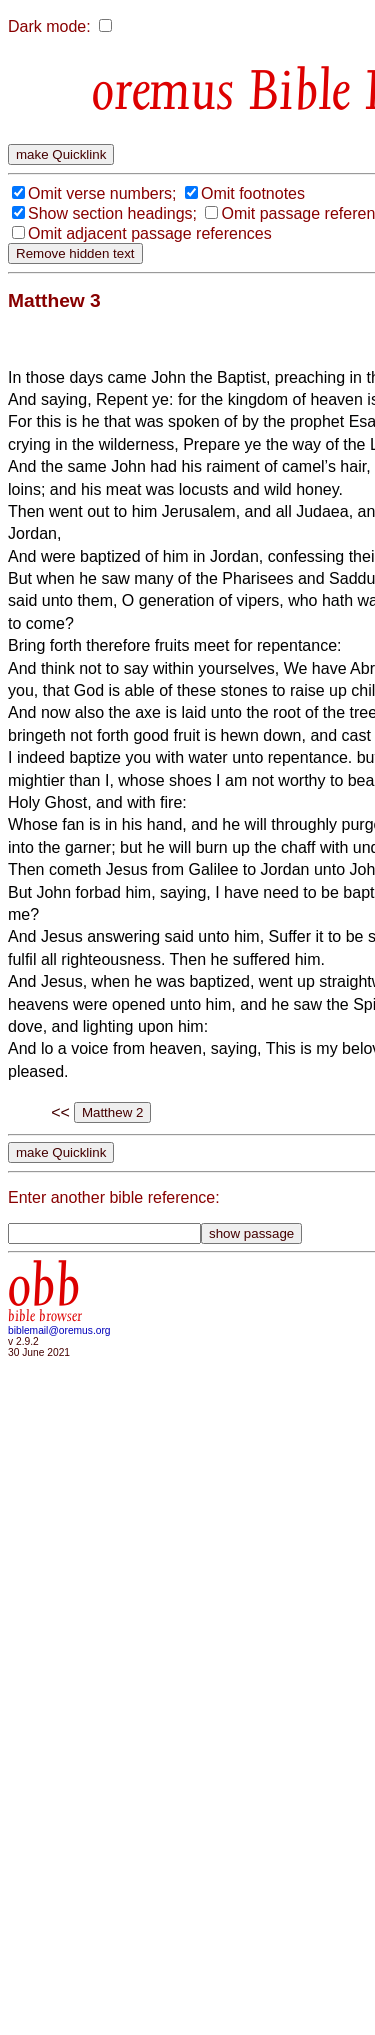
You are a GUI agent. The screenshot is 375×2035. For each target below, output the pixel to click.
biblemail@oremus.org (59, 1330)
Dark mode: (49, 26)
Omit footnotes (253, 193)
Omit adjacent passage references (150, 233)
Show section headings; (112, 213)
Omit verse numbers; (102, 193)
